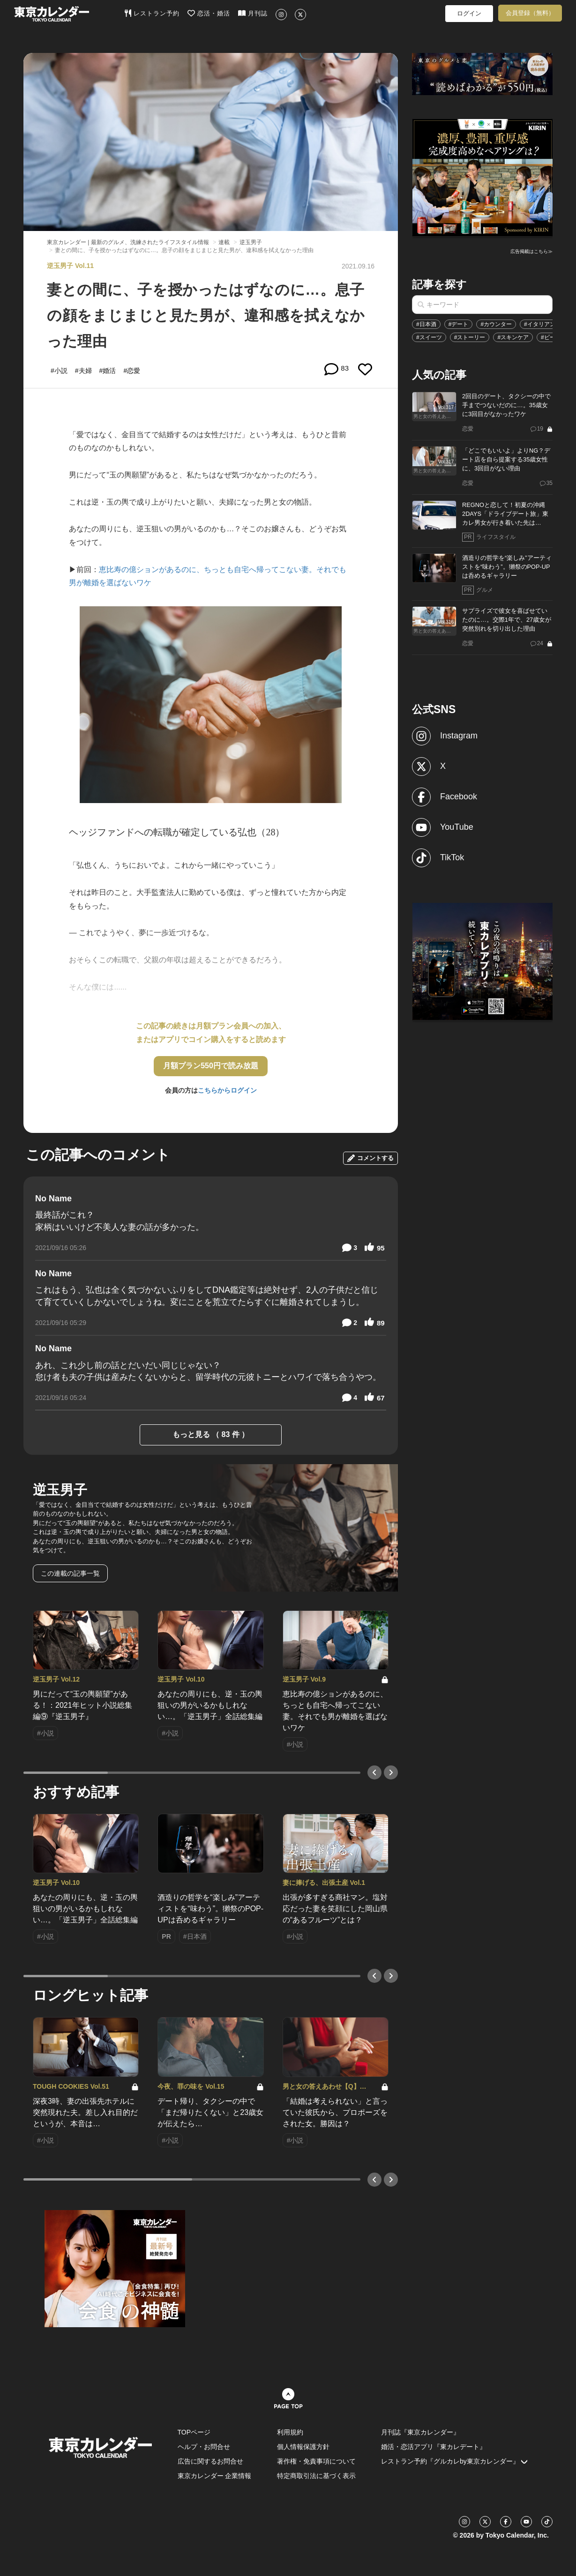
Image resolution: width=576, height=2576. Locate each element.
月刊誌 (253, 13)
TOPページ (194, 2432)
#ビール (551, 337)
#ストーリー (470, 337)
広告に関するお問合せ (210, 2461)
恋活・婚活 (208, 13)
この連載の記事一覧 (70, 1573)
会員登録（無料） (530, 12)
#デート (459, 324)
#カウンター (496, 324)
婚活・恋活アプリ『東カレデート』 (433, 2446)
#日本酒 (426, 324)
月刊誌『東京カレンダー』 (420, 2432)
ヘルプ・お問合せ (204, 2446)
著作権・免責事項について (316, 2461)
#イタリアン (539, 324)
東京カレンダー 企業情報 (215, 2475)
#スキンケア (513, 337)
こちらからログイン (227, 1090)
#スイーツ (429, 337)
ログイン (469, 13)
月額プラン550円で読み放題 (210, 1066)
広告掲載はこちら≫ (531, 251)
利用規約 (290, 2432)
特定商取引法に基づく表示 (316, 2475)
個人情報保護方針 (303, 2446)
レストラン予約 (152, 13)
